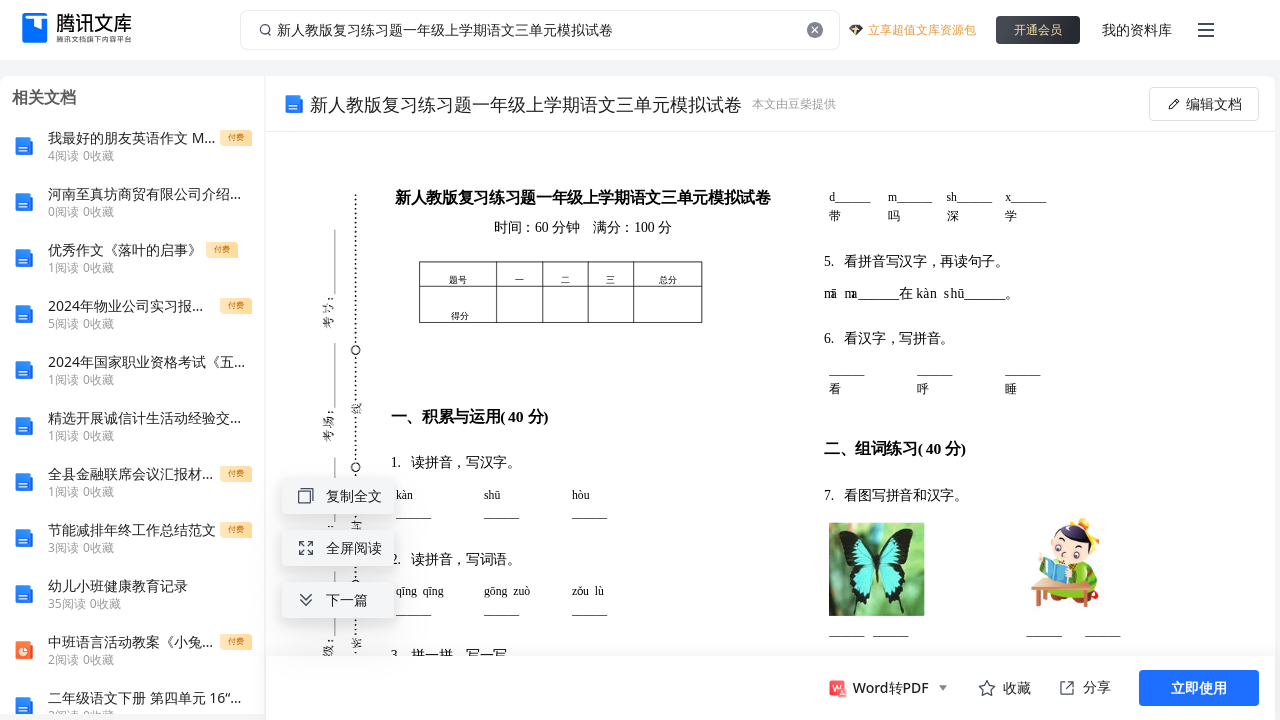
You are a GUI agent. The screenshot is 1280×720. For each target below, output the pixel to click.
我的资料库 (1137, 29)
